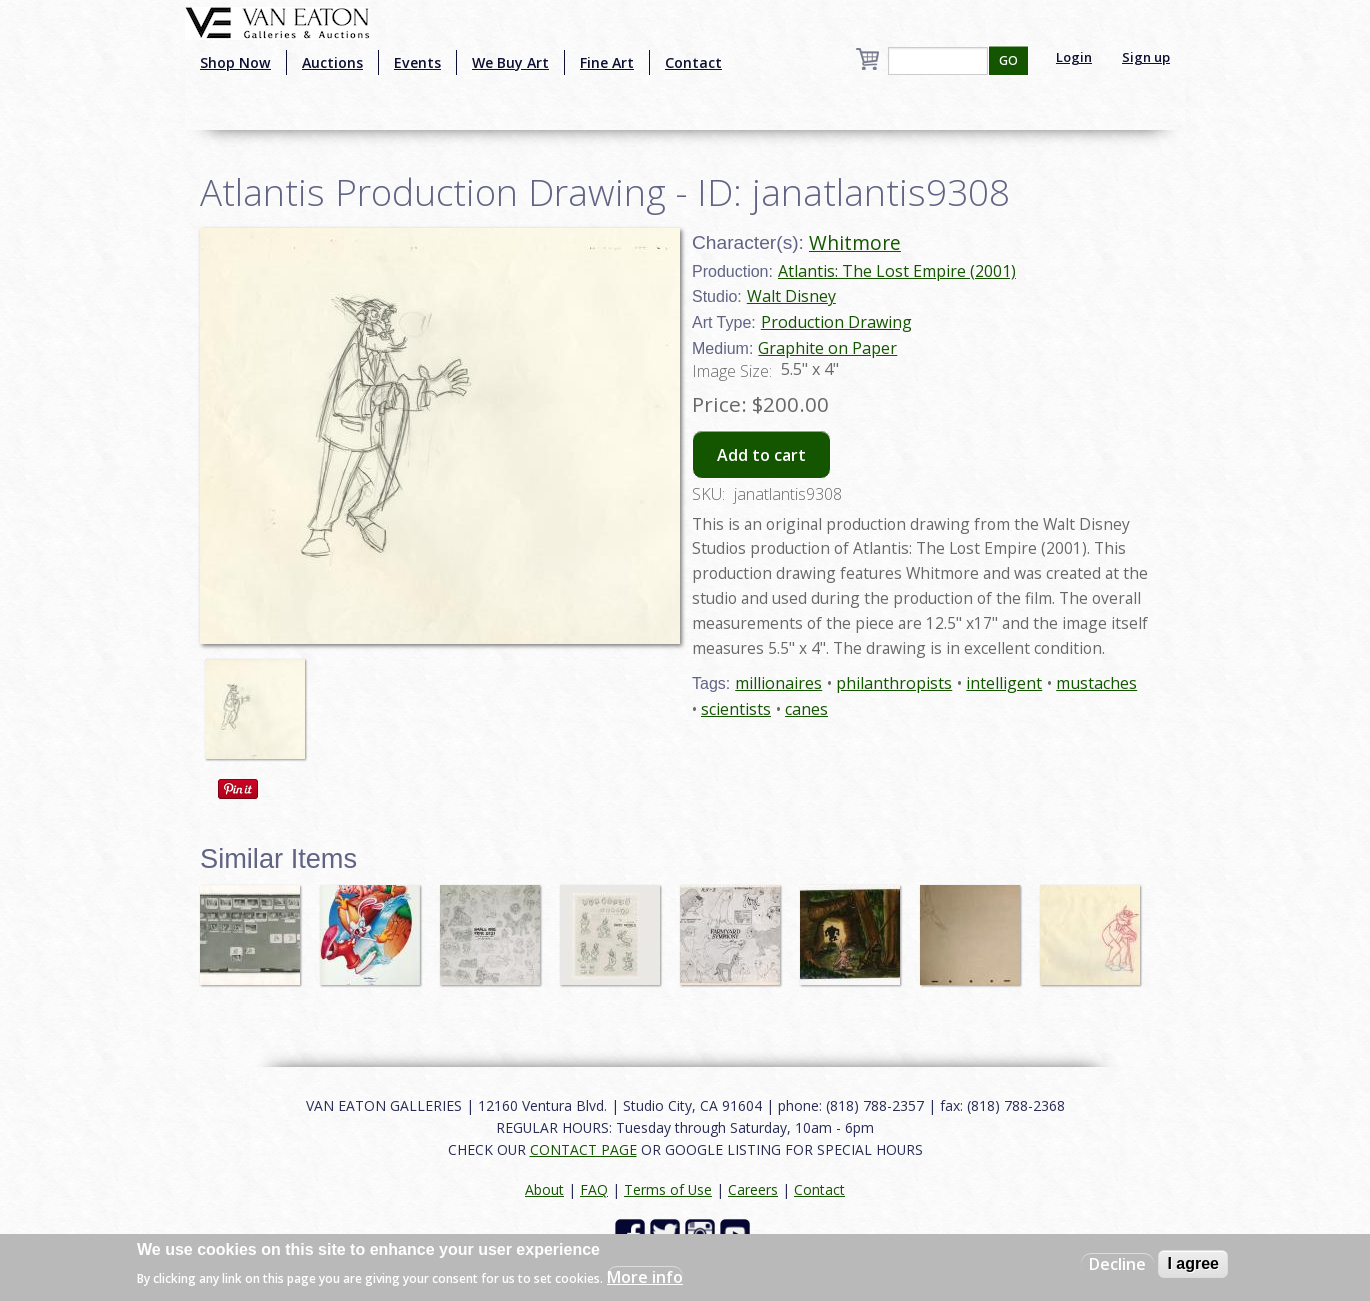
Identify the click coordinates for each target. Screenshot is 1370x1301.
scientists (736, 709)
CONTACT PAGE (583, 1149)
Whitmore (855, 242)
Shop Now (235, 62)
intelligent (1004, 683)
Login (1074, 57)
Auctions (332, 62)
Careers (753, 1189)
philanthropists (894, 683)
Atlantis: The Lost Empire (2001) (897, 271)
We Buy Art (510, 62)
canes (806, 709)
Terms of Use (668, 1189)
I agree (1193, 1263)
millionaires (778, 683)
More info (645, 1277)
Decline (1117, 1264)
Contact (693, 62)
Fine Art (607, 62)
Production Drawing (836, 322)
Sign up (1146, 57)
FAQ (594, 1189)
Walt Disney (791, 296)
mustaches (1096, 683)
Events (417, 62)
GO (1008, 60)
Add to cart (761, 455)
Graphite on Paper (827, 348)
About (544, 1189)
